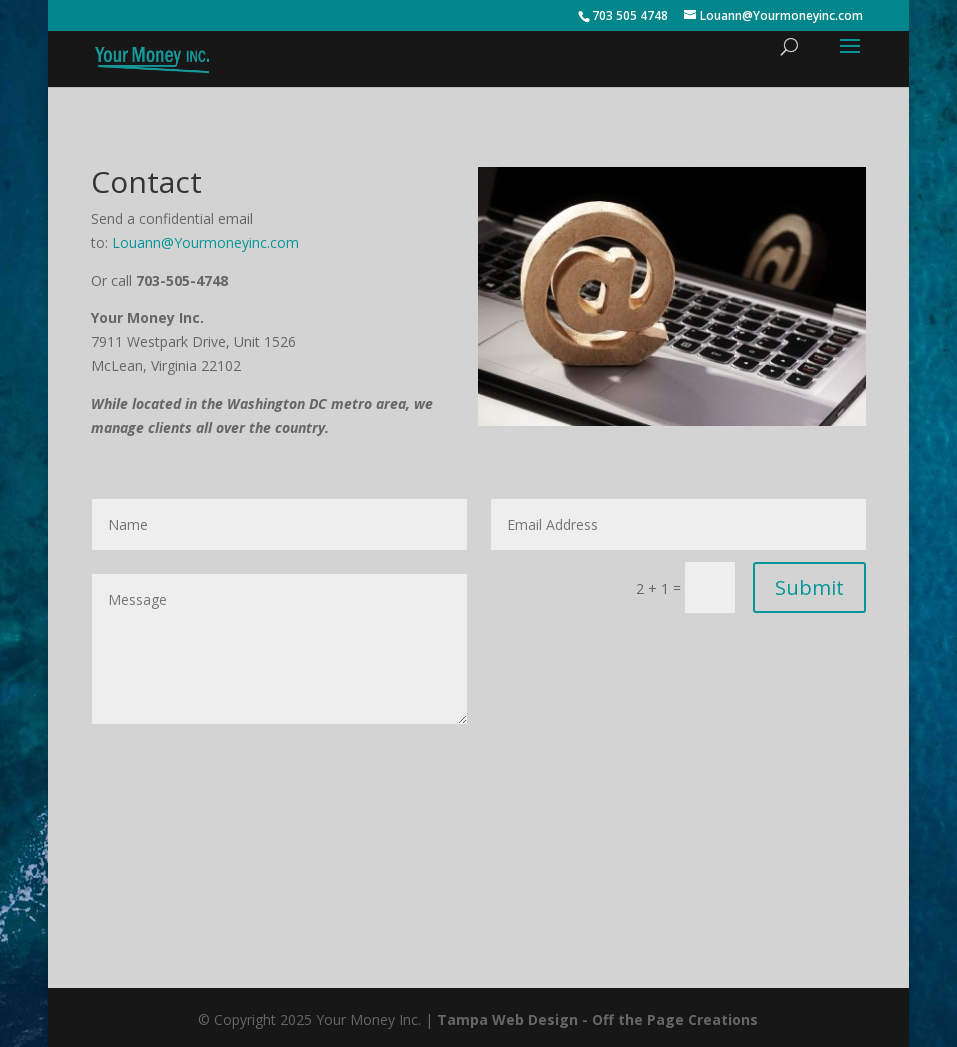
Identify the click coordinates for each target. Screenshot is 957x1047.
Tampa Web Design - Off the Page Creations (597, 1019)
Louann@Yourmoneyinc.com (205, 242)
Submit (809, 587)
